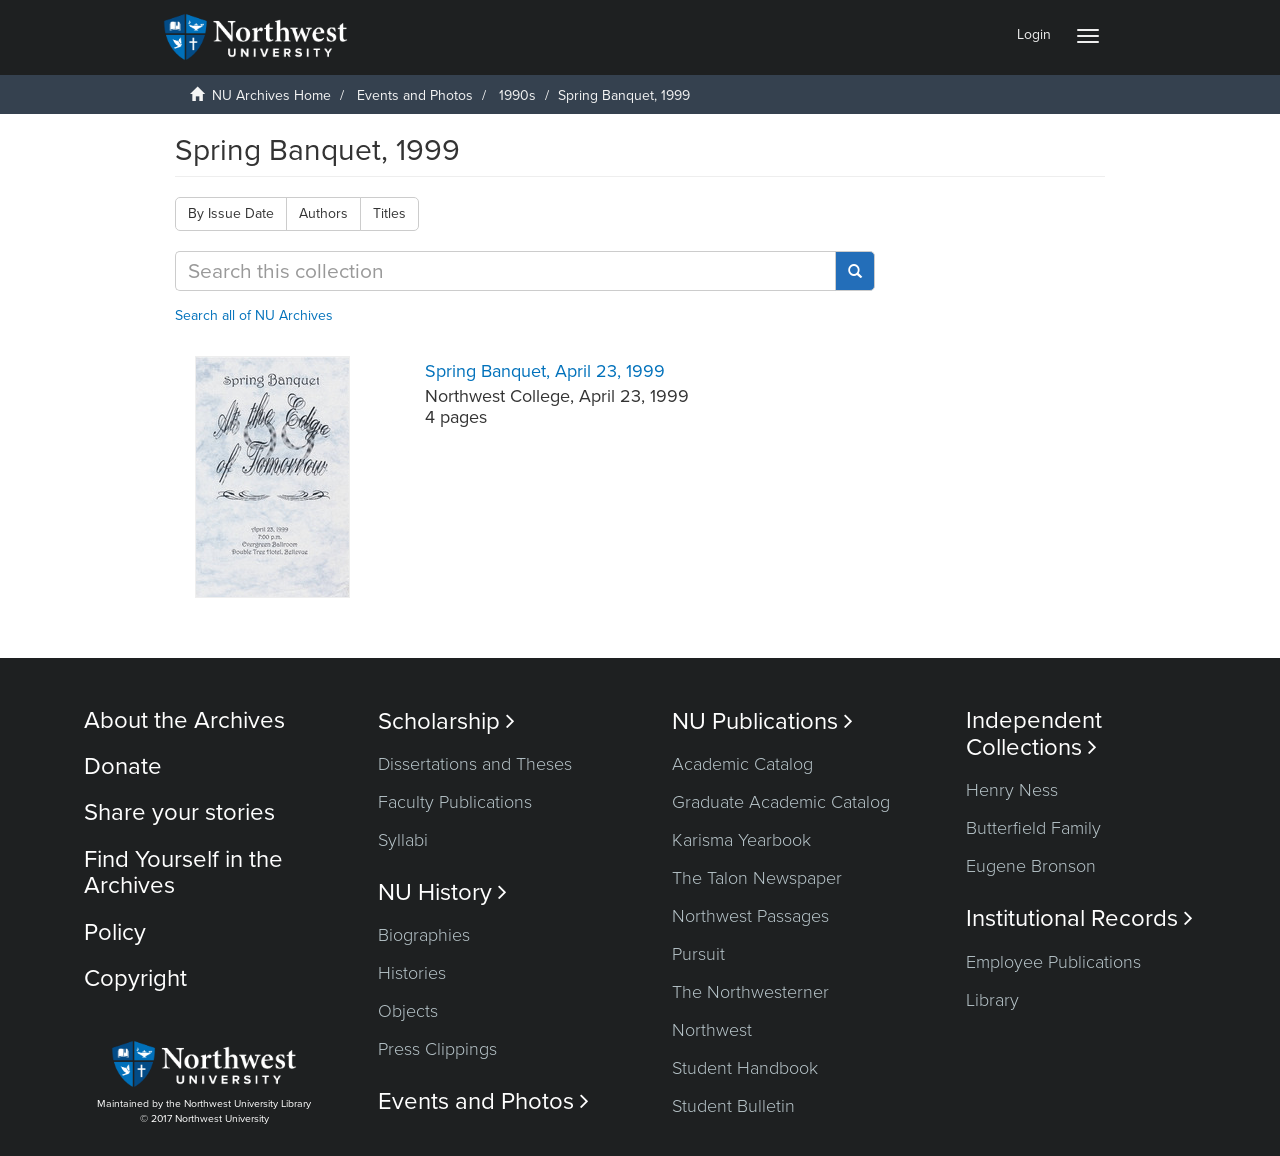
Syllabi (403, 840)
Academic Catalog (742, 764)
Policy (115, 932)
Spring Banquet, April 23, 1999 (545, 371)
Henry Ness (1012, 790)
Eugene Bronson (1031, 866)
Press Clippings (437, 1049)
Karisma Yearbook (741, 840)
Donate (123, 766)
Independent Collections (1034, 734)
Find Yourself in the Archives (183, 872)
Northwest (712, 1030)
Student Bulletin (733, 1106)
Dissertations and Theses (475, 764)
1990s (517, 95)
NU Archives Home (271, 95)
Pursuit (698, 954)
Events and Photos (415, 95)
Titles (389, 213)
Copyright (135, 978)
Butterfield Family (1033, 828)
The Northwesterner (750, 992)
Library (992, 1000)
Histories (412, 973)
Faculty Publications (455, 802)
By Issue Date (231, 213)
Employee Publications (1053, 962)
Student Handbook (745, 1068)
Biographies (424, 935)
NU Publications (762, 721)
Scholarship (446, 721)
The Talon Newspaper (757, 878)
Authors (323, 213)
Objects (408, 1011)
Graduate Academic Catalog (781, 802)
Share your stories (179, 812)
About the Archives (184, 720)
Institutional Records (1079, 918)
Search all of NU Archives (254, 315)
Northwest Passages (750, 916)
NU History (442, 892)
